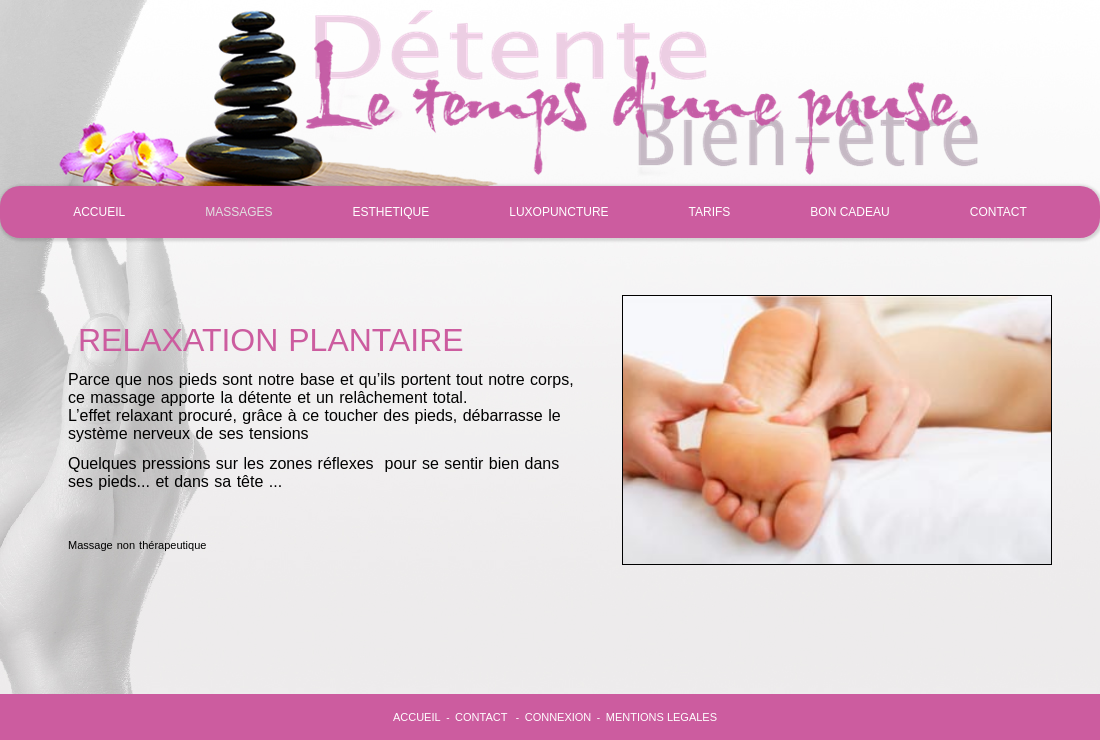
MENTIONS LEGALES (661, 717)
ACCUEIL (99, 212)
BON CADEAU (849, 212)
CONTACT (998, 212)
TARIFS (710, 212)
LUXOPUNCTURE (558, 212)
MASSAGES (238, 212)
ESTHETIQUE (391, 212)
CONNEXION (558, 717)
